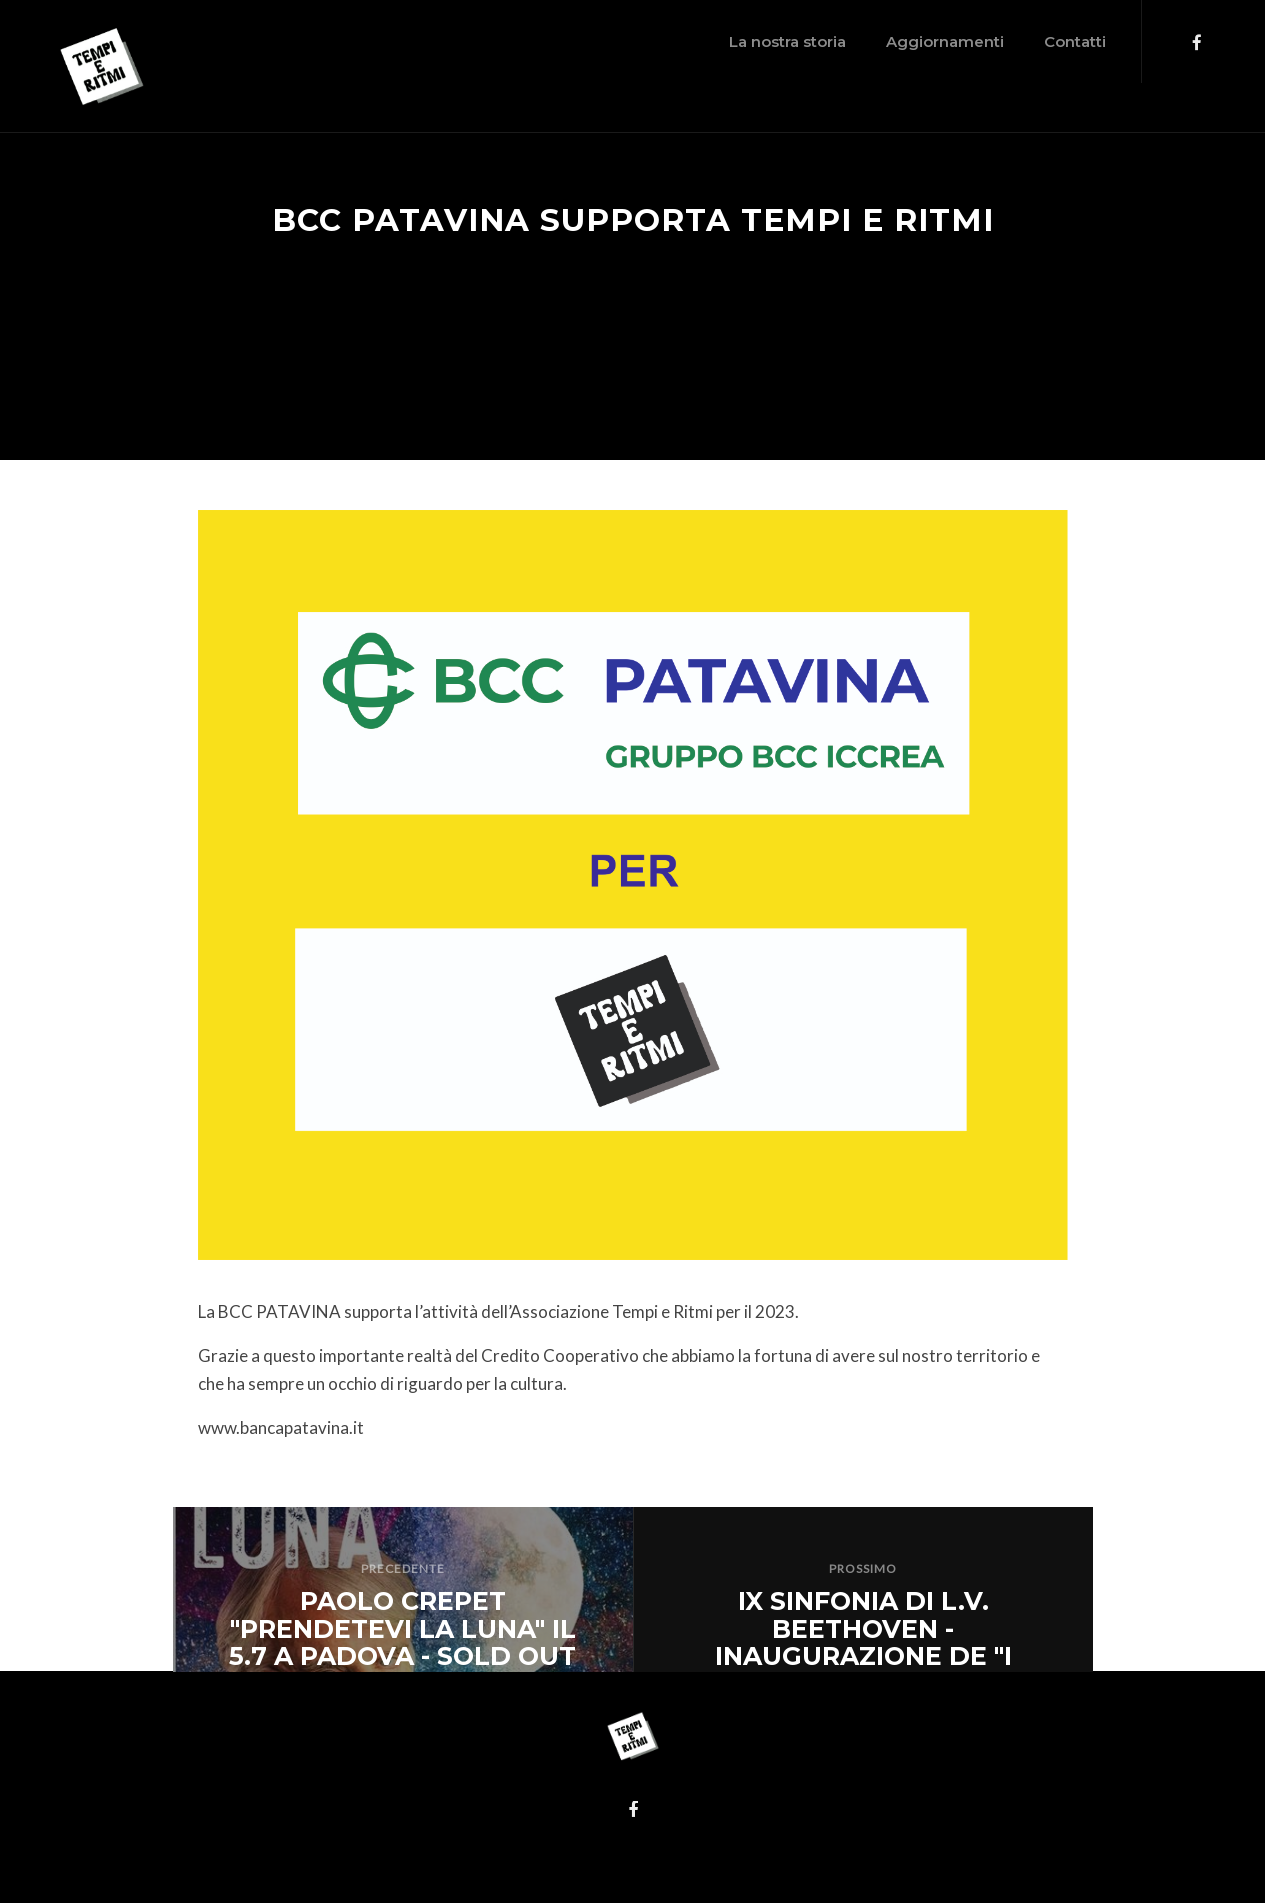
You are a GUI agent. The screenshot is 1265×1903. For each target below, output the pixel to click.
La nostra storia (673, 41)
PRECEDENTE (403, 1568)
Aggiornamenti (831, 41)
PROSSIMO (863, 1568)
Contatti (961, 41)
